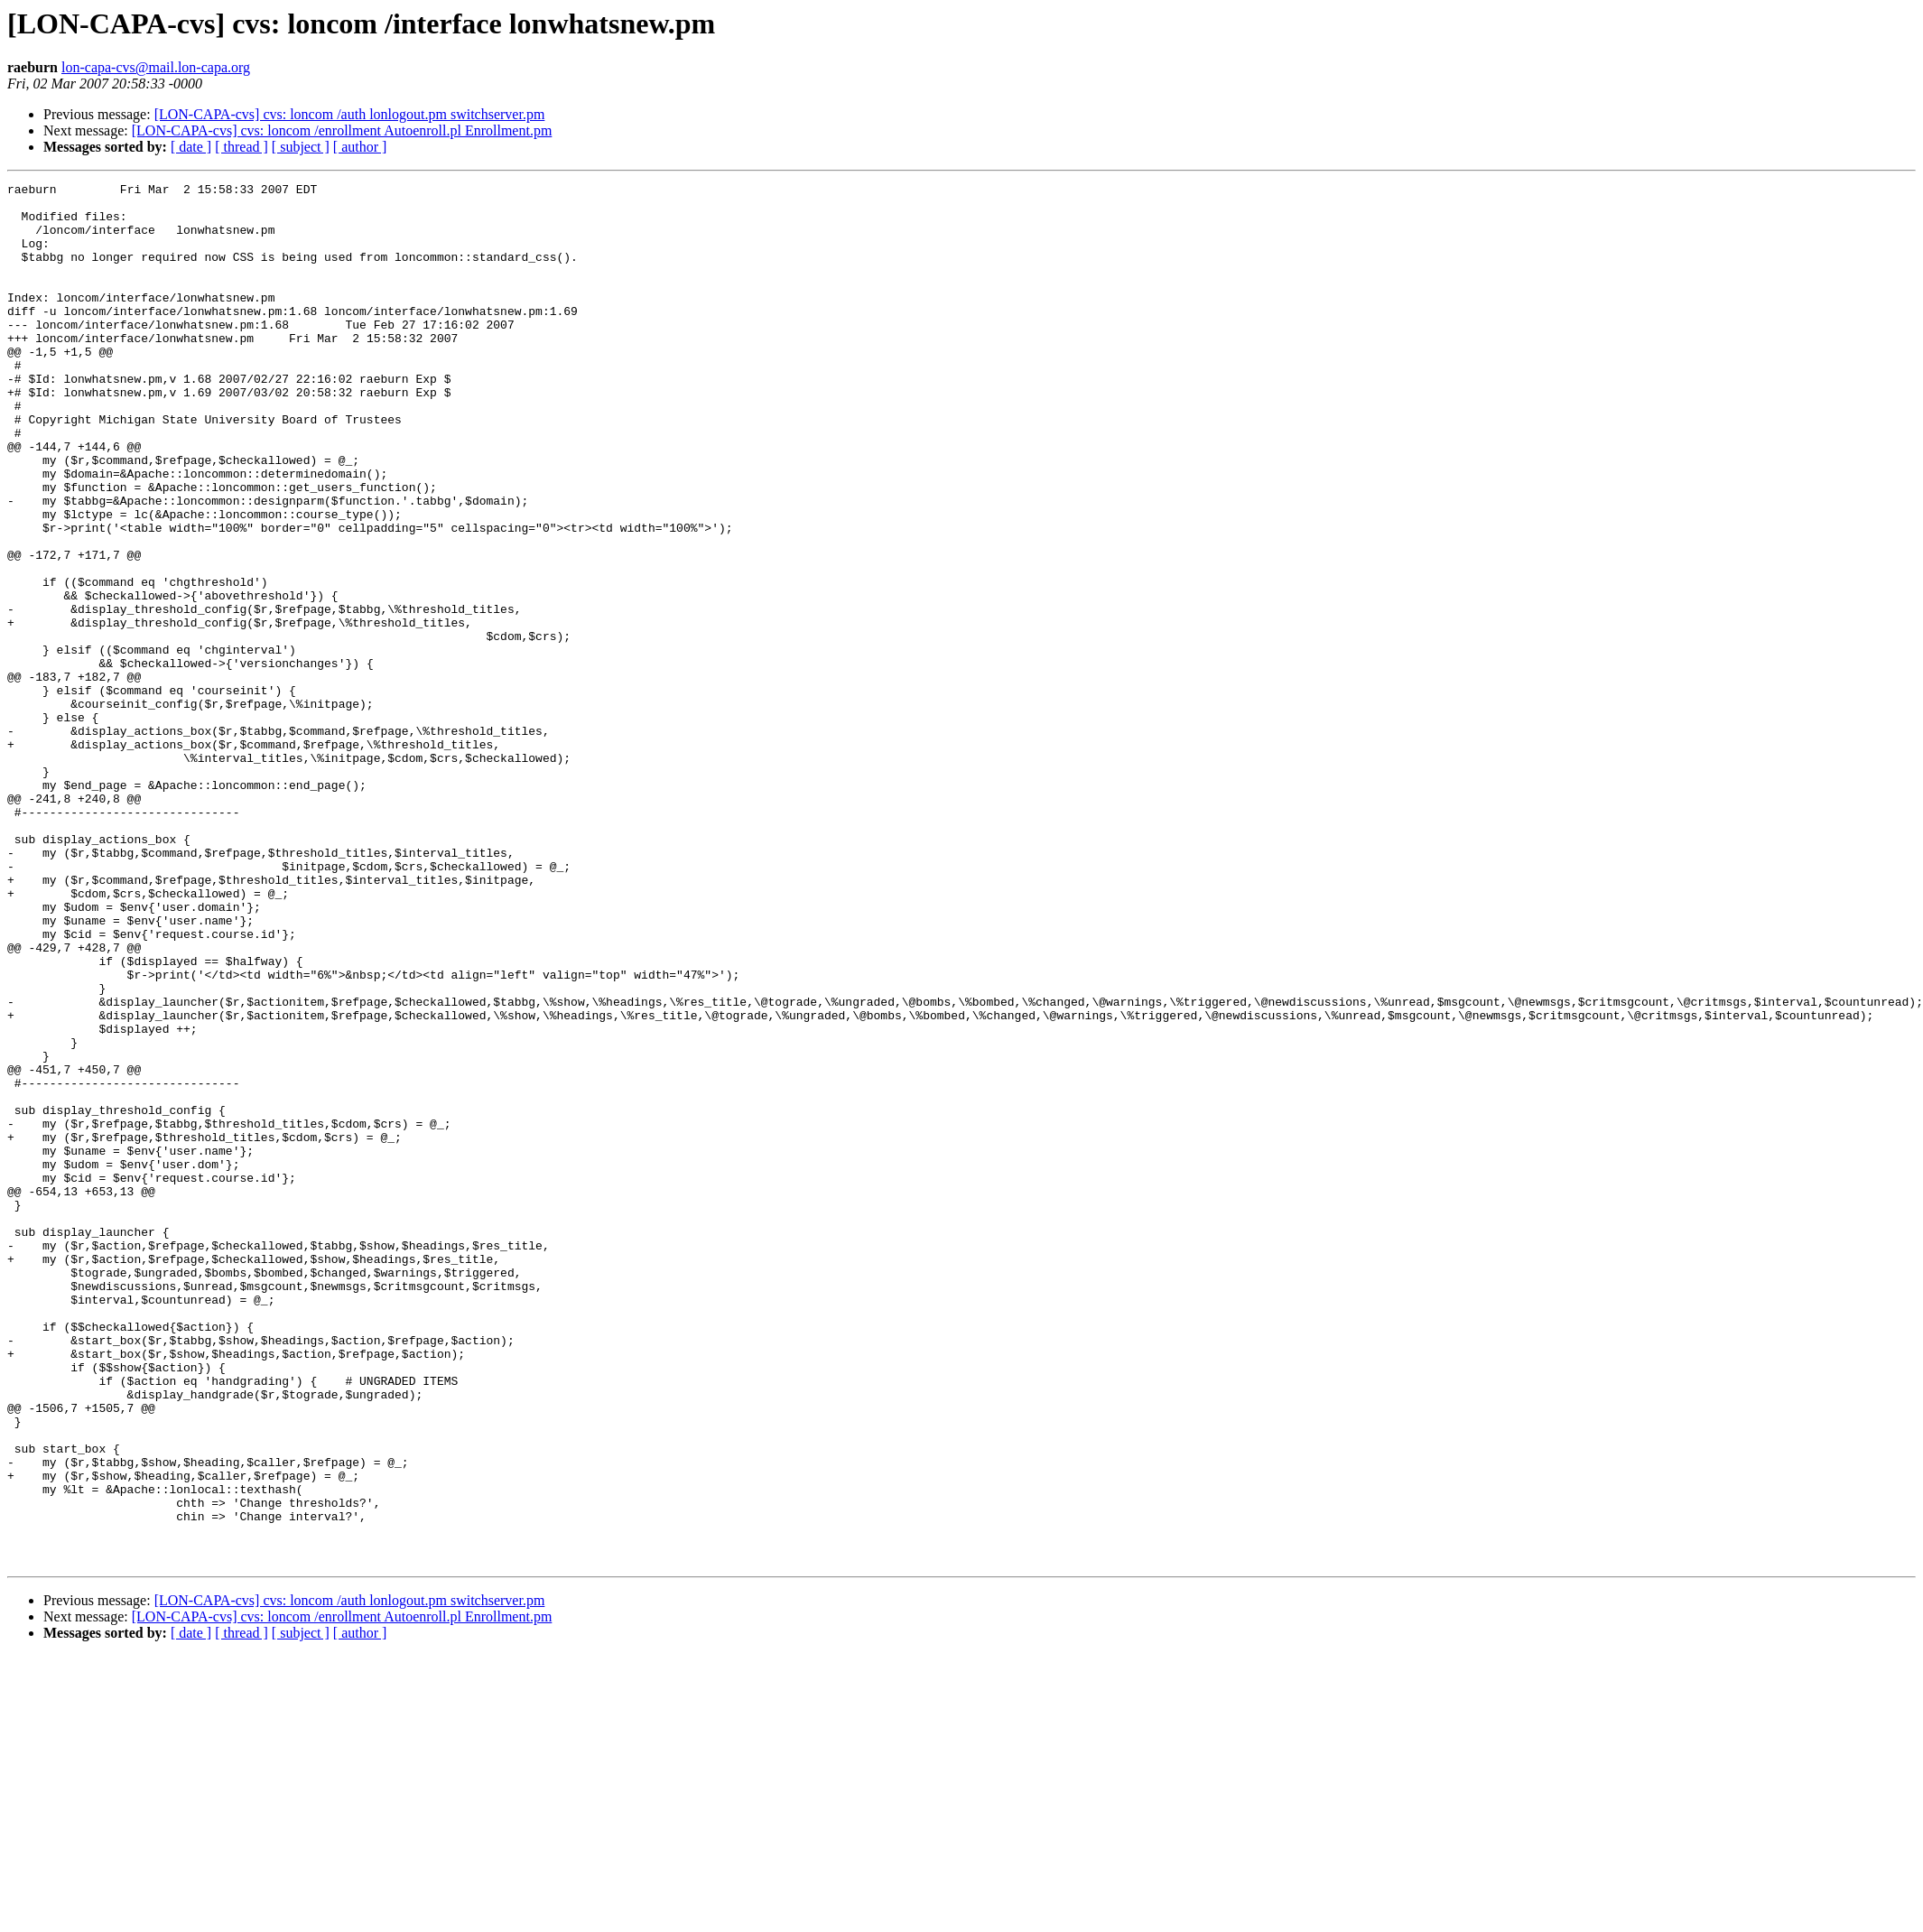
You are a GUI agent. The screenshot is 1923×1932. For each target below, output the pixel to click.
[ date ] (191, 146)
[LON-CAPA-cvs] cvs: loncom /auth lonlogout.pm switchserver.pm (349, 114)
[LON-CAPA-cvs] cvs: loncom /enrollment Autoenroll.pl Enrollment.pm (342, 130)
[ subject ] (301, 146)
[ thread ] (241, 146)
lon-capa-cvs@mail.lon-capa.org (155, 67)
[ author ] (360, 146)
